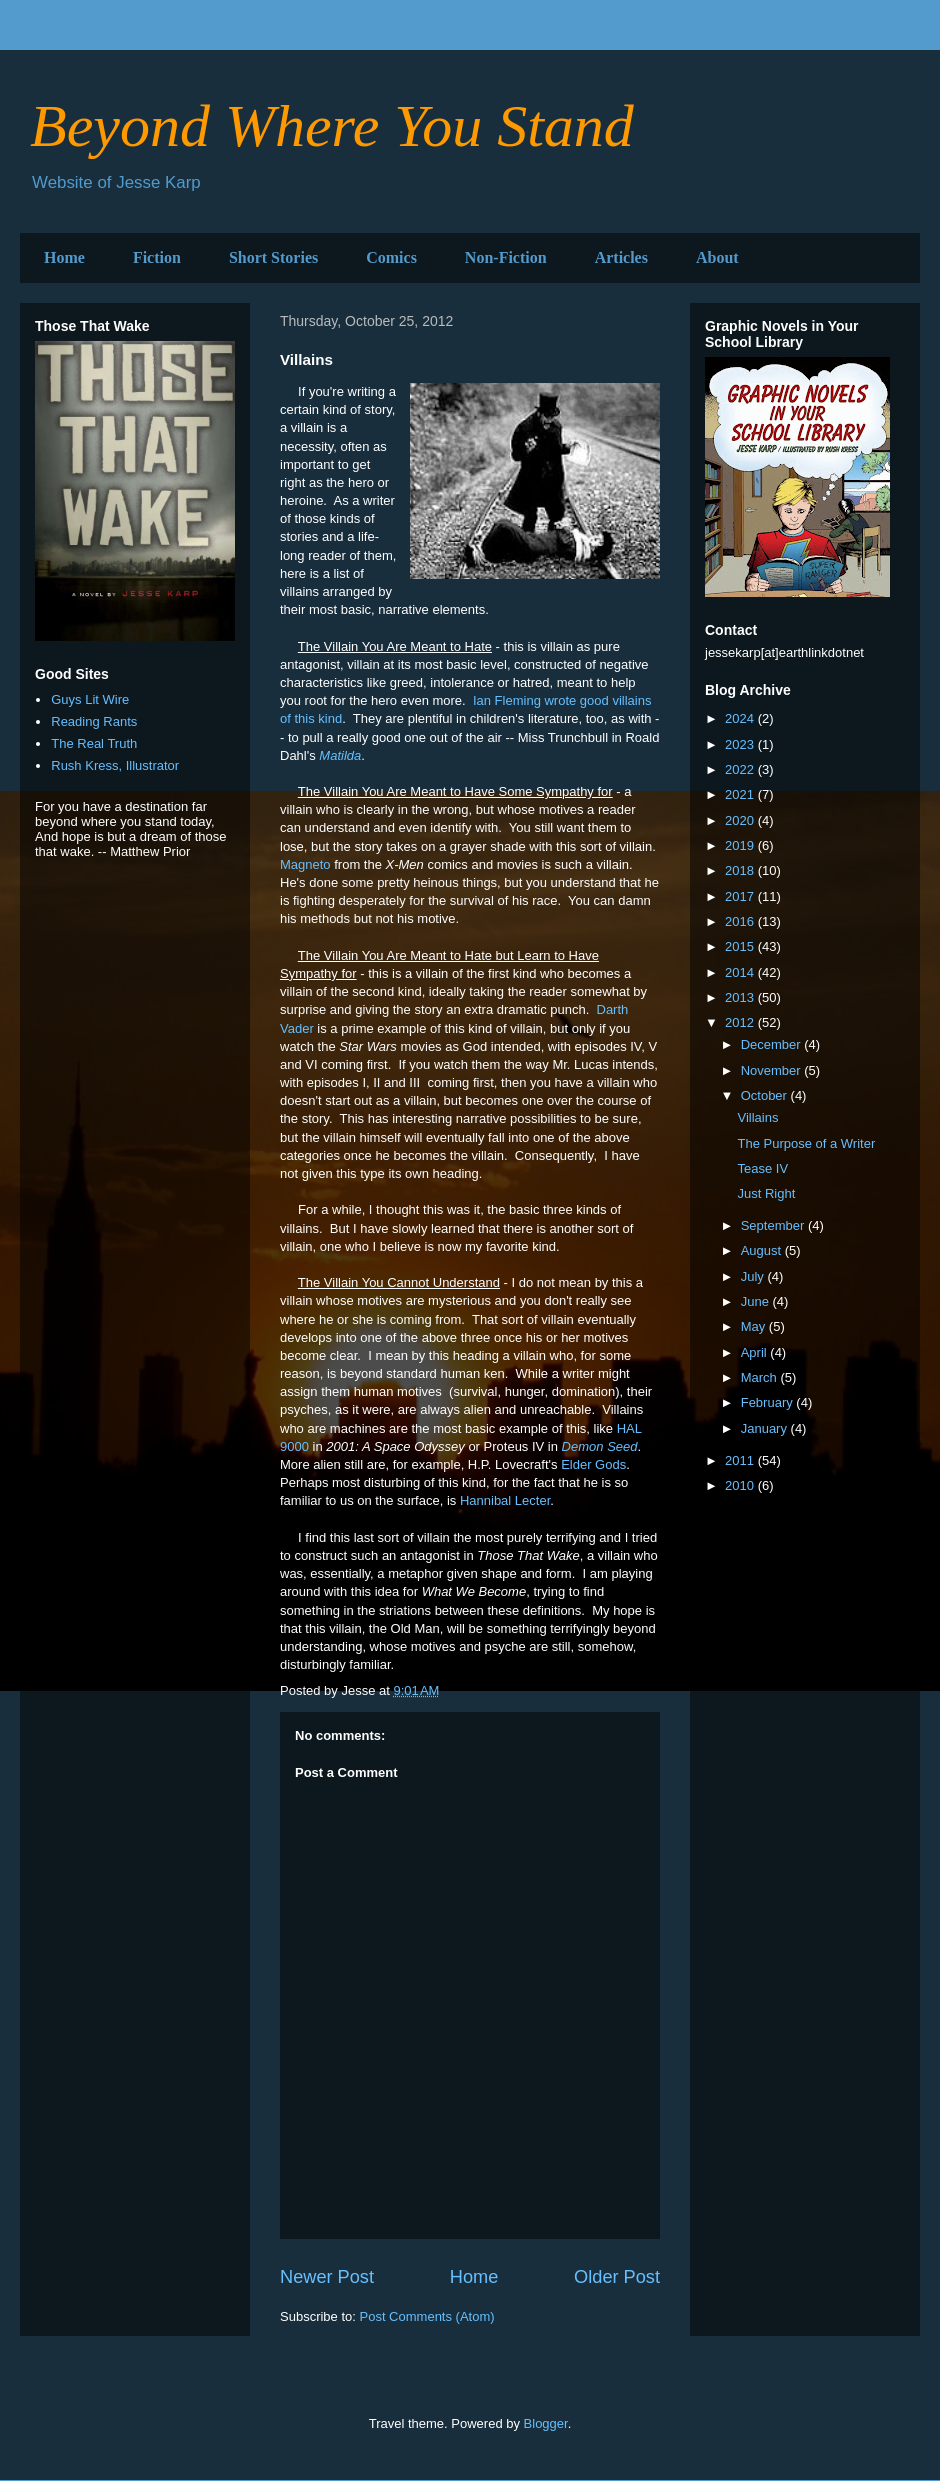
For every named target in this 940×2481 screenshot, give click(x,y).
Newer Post (327, 2277)
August (763, 1250)
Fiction (157, 257)
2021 (741, 794)
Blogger (546, 2423)
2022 (741, 769)
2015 (741, 946)
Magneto (305, 864)
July (754, 1276)
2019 (741, 845)
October (766, 1095)
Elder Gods (593, 1464)
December (773, 1044)
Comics (391, 257)
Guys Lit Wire (90, 699)
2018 (741, 870)
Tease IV (762, 1168)
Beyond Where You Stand (332, 126)
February (769, 1402)
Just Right (766, 1193)
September (774, 1225)
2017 (741, 896)
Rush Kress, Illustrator (115, 765)
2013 (741, 997)
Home (64, 257)
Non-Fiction (506, 257)
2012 (741, 1022)
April (756, 1352)
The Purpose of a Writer (806, 1143)
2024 (741, 718)
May (755, 1326)
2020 (741, 820)
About (717, 257)
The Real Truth (94, 743)
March (761, 1377)
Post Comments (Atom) (427, 2316)
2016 (741, 921)
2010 (741, 1485)
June (757, 1301)
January (766, 1428)
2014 (741, 972)
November (773, 1070)
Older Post (617, 2277)
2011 (741, 1460)
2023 (741, 744)
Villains (757, 1117)
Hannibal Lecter (505, 1500)
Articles (621, 257)
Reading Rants (94, 721)
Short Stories (273, 257)
